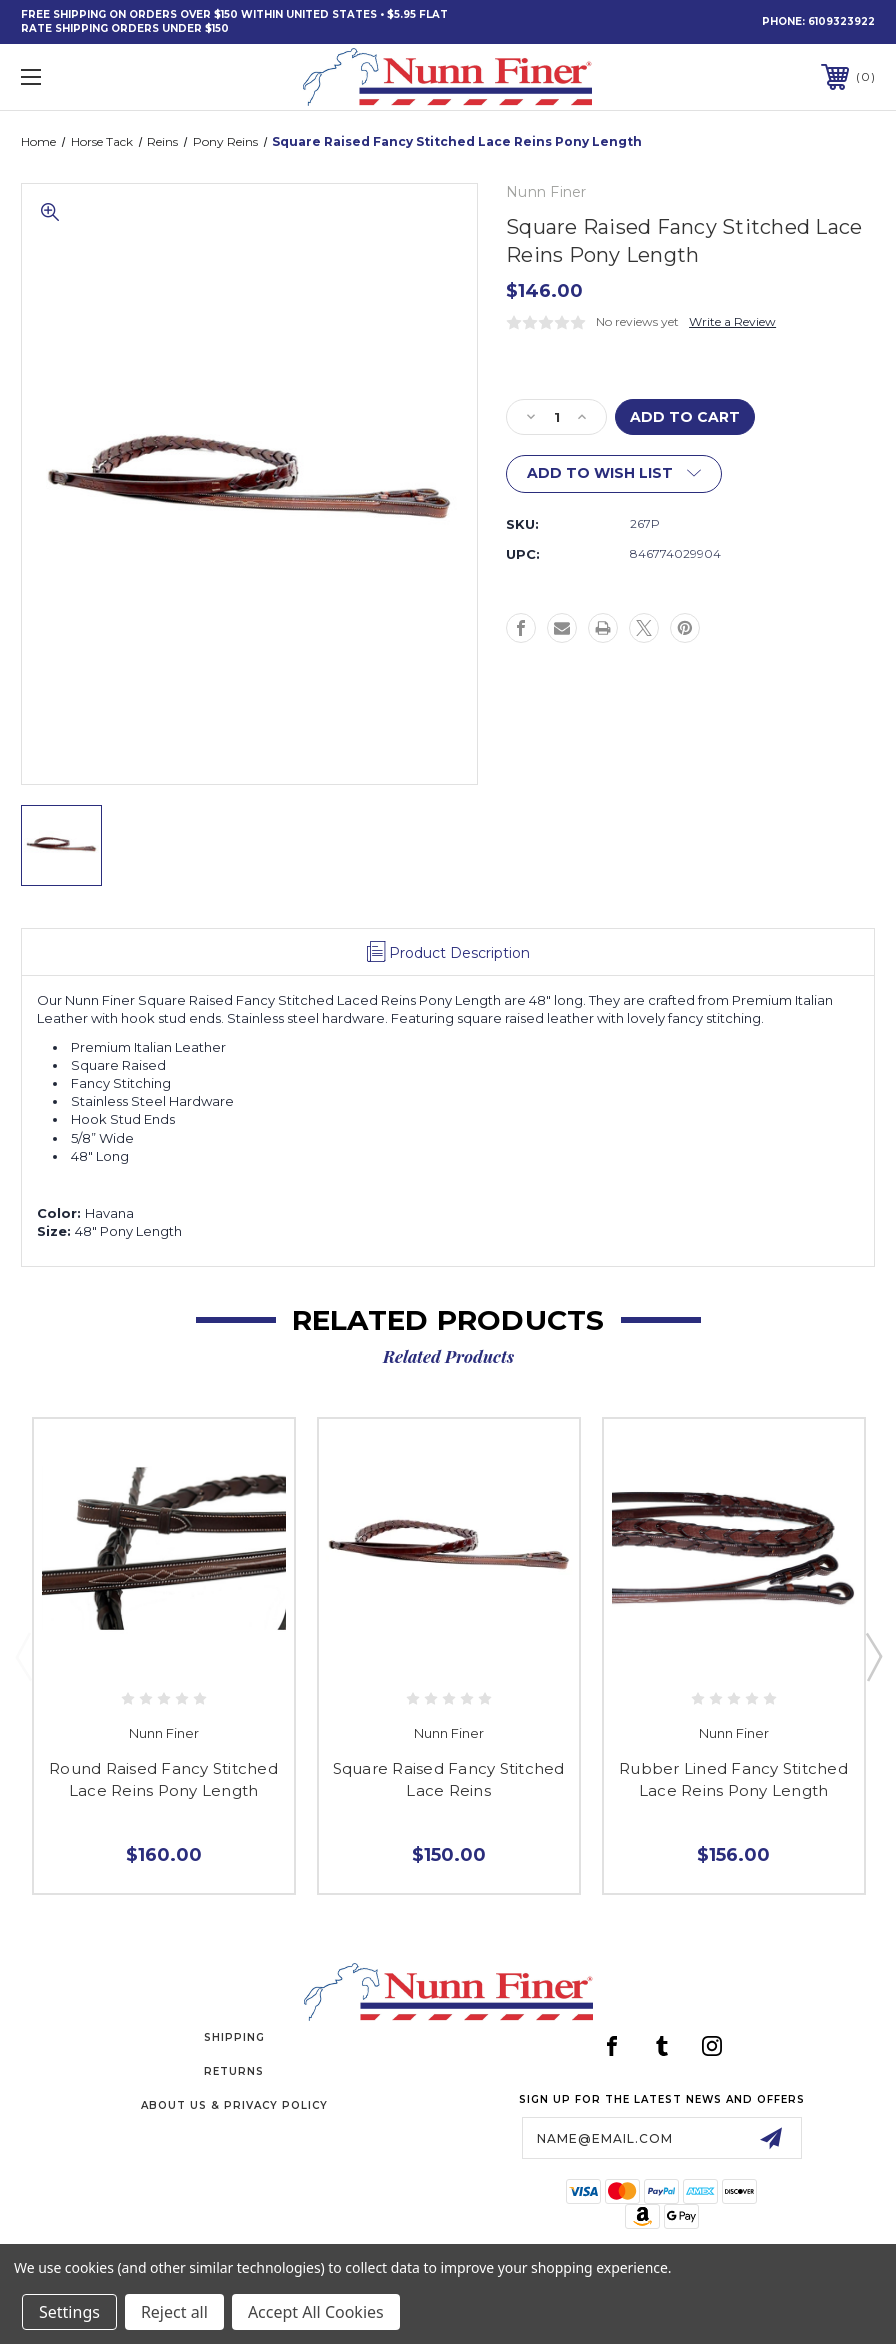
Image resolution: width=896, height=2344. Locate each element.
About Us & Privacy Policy (234, 2105)
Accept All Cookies (316, 2312)
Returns (234, 2071)
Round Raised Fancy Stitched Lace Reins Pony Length (163, 1780)
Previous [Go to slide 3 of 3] (23, 1656)
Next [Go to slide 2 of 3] (873, 1656)
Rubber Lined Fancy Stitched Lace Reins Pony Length (733, 1780)
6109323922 (841, 21)
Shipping (234, 2037)
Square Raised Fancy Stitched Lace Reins (449, 1780)
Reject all (174, 2312)
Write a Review (732, 321)
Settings (69, 2312)
